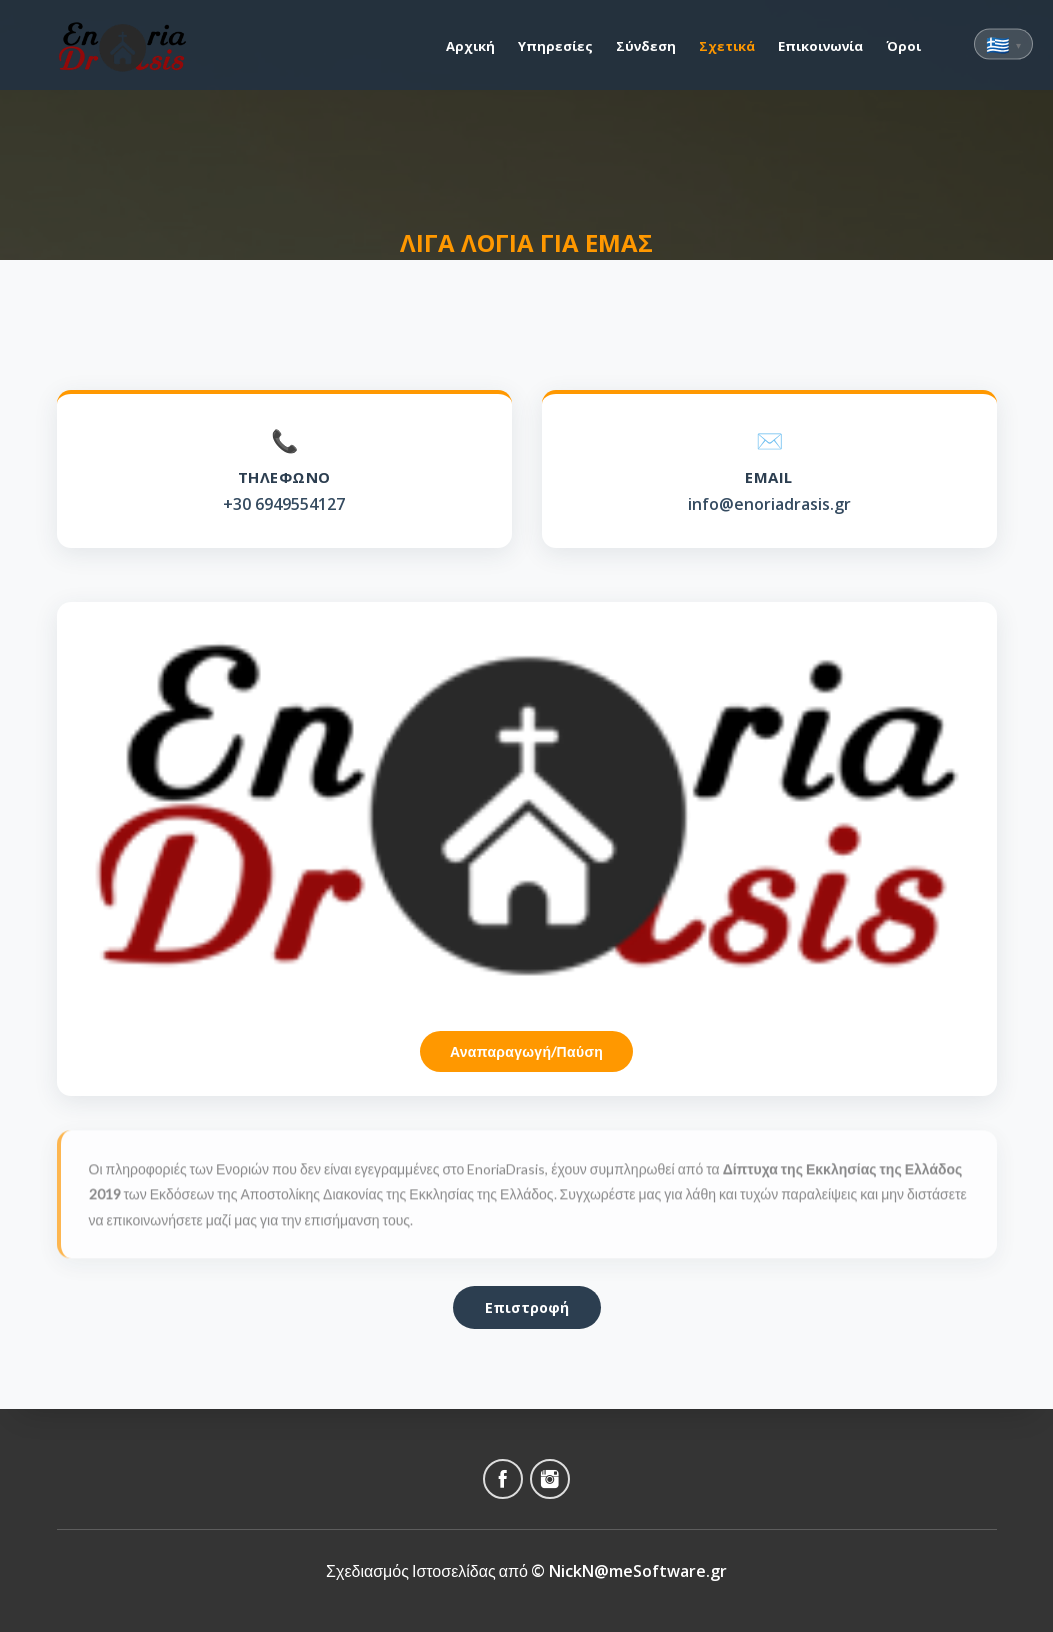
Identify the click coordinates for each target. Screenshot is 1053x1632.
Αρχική (470, 46)
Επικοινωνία (820, 46)
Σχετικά (727, 46)
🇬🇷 (1003, 44)
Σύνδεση (646, 46)
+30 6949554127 (284, 504)
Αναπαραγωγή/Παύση (526, 1051)
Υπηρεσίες (555, 46)
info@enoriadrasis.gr (769, 505)
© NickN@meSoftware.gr (629, 1571)
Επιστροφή (527, 1307)
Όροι (903, 46)
